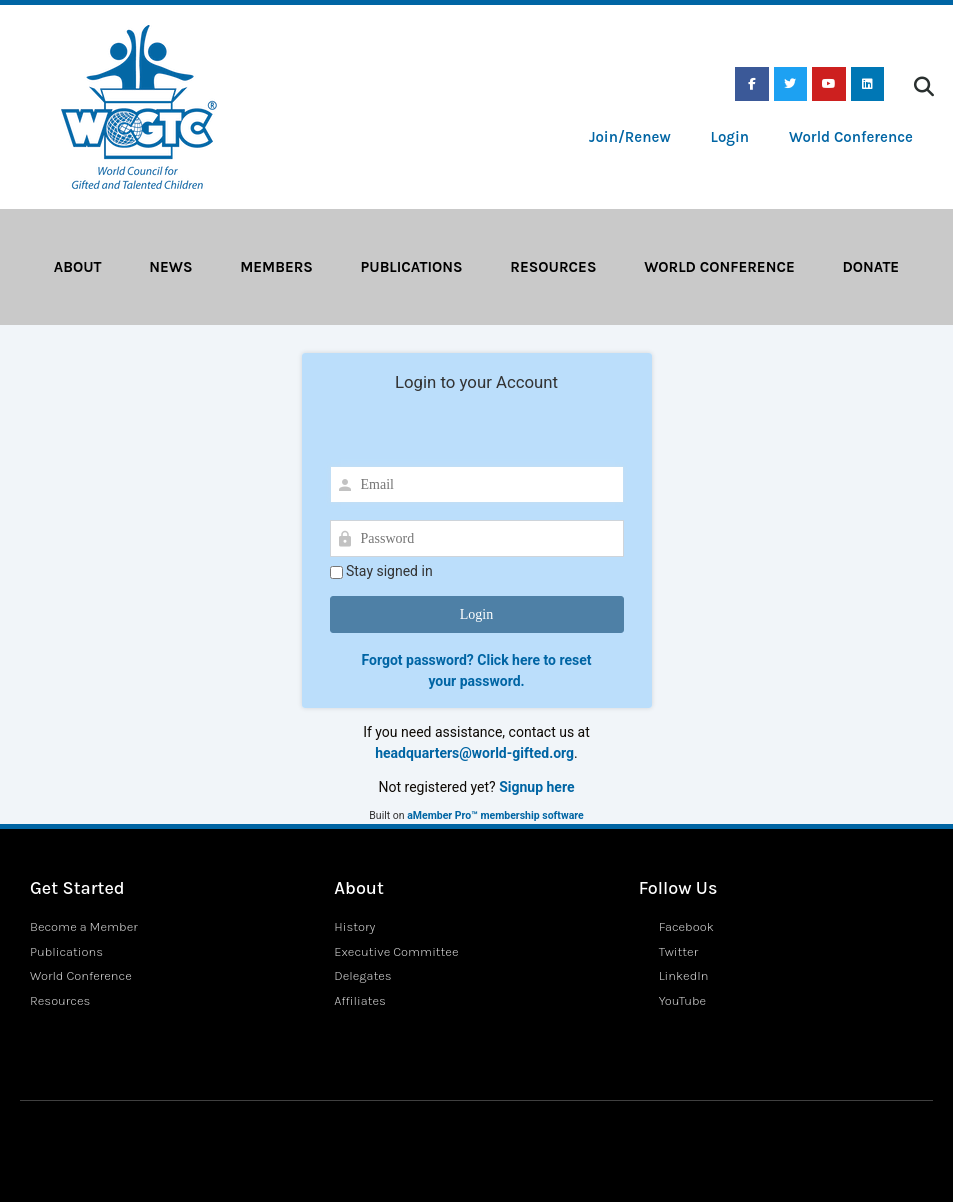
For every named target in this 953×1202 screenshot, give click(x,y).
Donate (870, 267)
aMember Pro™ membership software (495, 815)
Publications (412, 267)
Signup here (536, 787)
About (78, 267)
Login (730, 137)
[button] (924, 87)
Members (276, 267)
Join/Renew (630, 137)
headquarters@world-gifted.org (474, 753)
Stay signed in (381, 571)
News (170, 267)
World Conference (851, 137)
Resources (553, 267)
